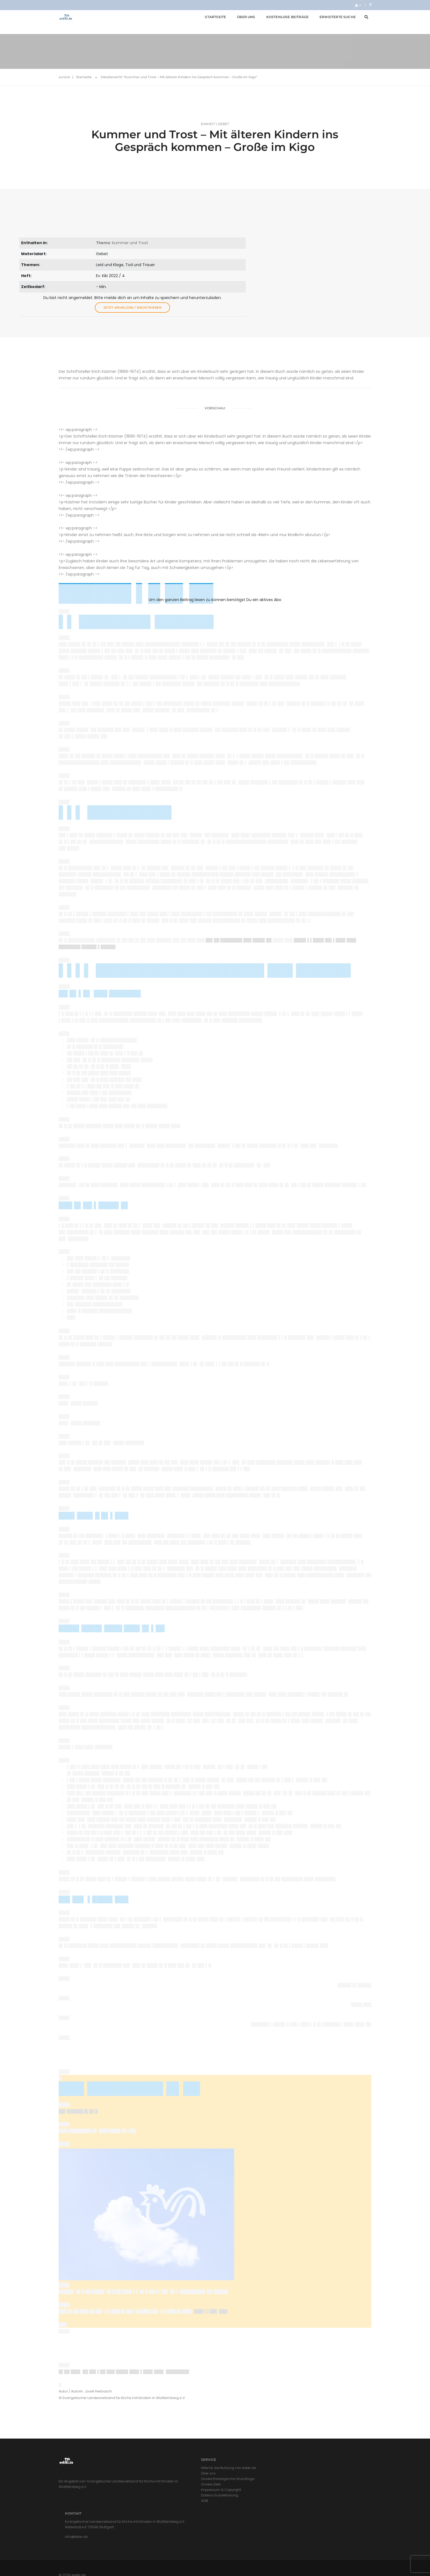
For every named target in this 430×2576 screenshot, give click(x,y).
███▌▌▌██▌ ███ (210, 2313)
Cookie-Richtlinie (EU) (353, 2559)
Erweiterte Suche (331, 19)
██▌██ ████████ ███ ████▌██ (238, 908)
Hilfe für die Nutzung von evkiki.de (174, 2478)
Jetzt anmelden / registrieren (339, 258)
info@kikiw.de (238, 2499)
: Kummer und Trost (324, 193)
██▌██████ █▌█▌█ (78, 2112)
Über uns (239, 19)
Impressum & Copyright (167, 2500)
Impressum (280, 2559)
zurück (64, 55)
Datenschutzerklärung (165, 2506)
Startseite (208, 19)
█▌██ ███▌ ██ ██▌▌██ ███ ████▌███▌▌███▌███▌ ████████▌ (124, 2374)
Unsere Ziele (157, 2495)
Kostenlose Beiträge (280, 19)
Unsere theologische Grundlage (173, 2489)
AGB (150, 2511)
